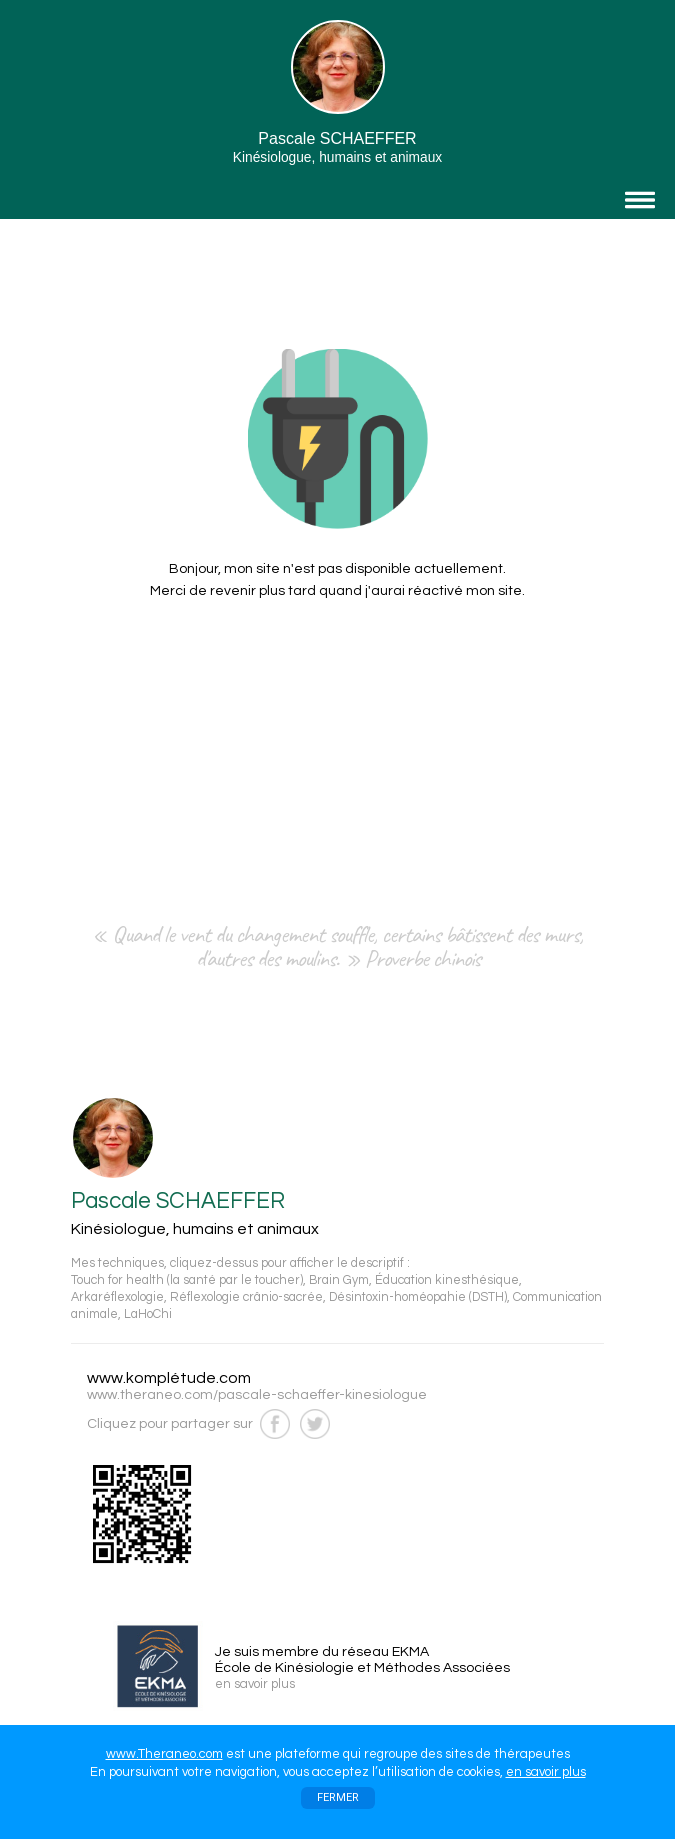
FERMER (338, 1797)
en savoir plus (546, 1772)
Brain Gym (339, 1280)
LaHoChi (148, 1314)
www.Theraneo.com (164, 1754)
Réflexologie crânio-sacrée (246, 1297)
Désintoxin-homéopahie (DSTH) (418, 1297)
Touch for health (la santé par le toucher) (187, 1280)
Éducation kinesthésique (447, 1280)
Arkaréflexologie (117, 1297)
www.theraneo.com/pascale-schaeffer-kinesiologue (257, 1395)
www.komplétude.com (169, 1378)
